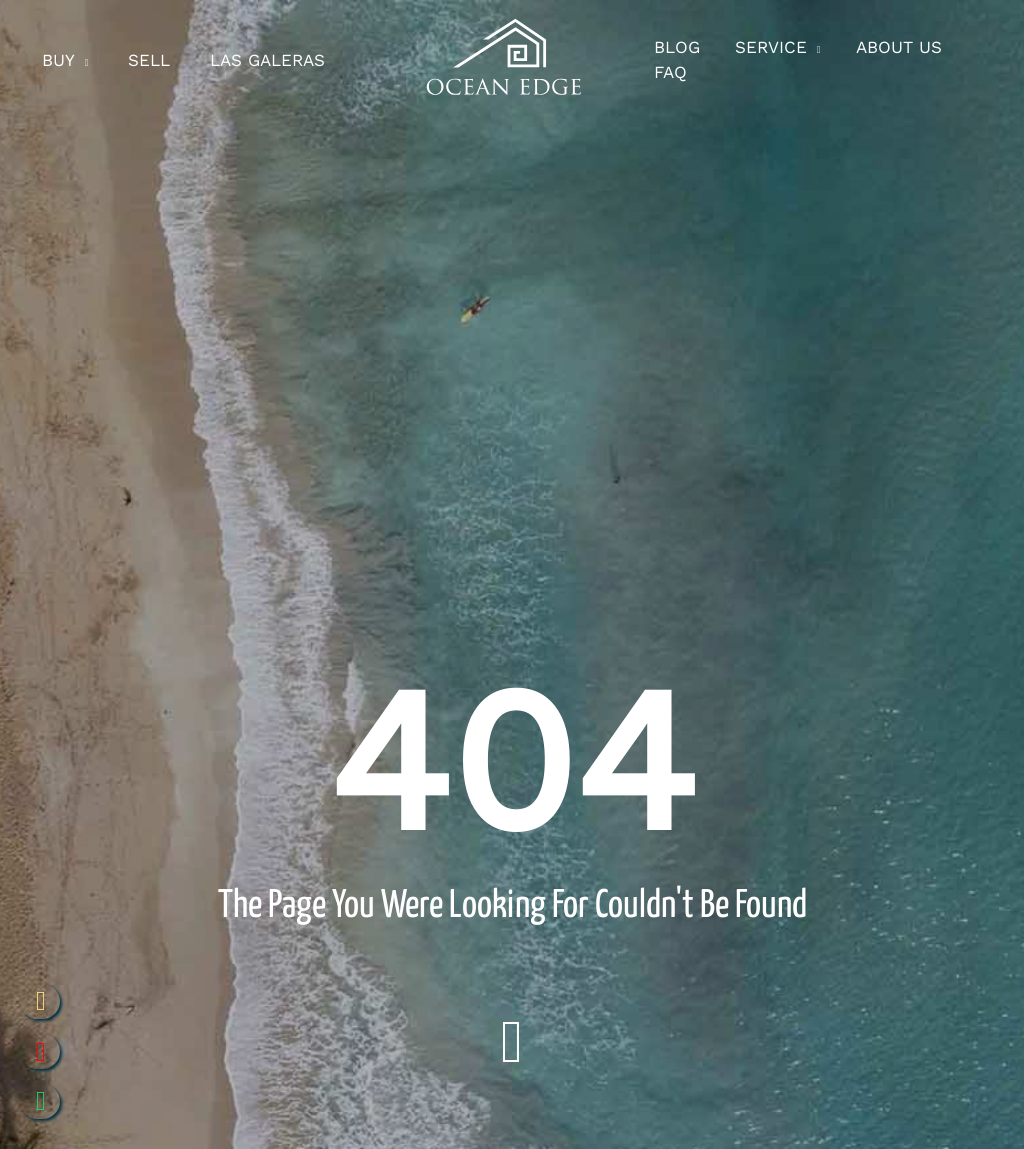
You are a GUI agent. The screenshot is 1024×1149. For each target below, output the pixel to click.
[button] (779, 61)
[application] (85, 61)
